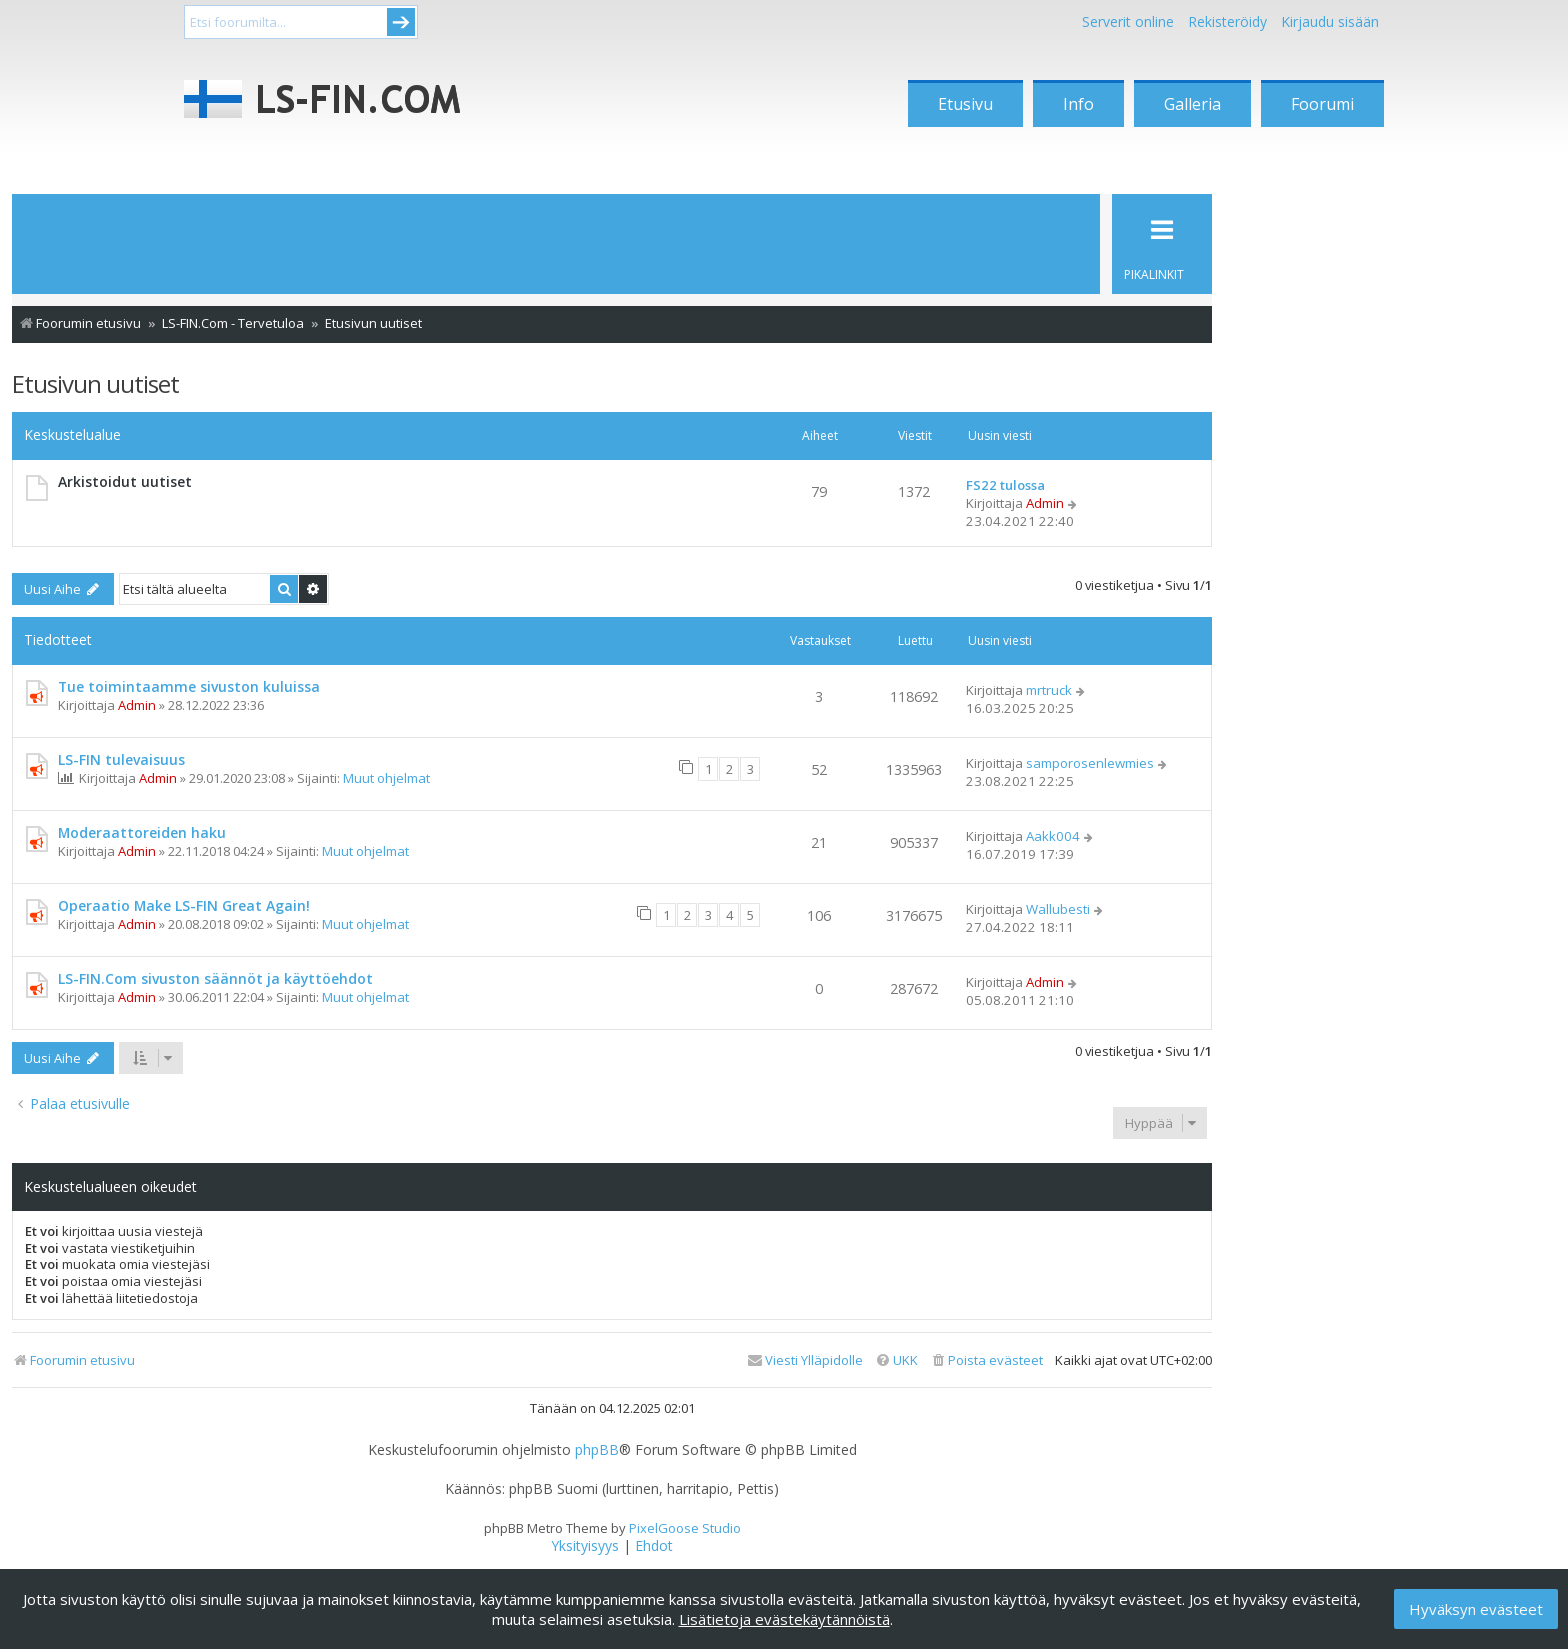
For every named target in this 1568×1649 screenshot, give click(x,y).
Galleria (1192, 104)
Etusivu (965, 104)
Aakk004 (1053, 836)
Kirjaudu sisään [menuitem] (1330, 21)
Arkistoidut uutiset (125, 481)
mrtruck (1049, 690)
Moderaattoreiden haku (142, 832)
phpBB (597, 1450)
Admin (1045, 503)
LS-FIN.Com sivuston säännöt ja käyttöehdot (215, 978)
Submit (401, 22)
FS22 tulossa (1005, 485)
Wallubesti (1058, 909)
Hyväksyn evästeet (1476, 1609)
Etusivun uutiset (95, 383)
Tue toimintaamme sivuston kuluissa (189, 686)
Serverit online (1128, 21)
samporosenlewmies (1090, 763)
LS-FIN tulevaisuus (121, 759)
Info (1078, 104)
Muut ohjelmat (386, 778)
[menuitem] (986, 1360)
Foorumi (1322, 104)
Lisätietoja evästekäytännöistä (784, 1619)
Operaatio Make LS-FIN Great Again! (184, 905)
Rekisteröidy (1227, 21)
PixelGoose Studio (685, 1528)
